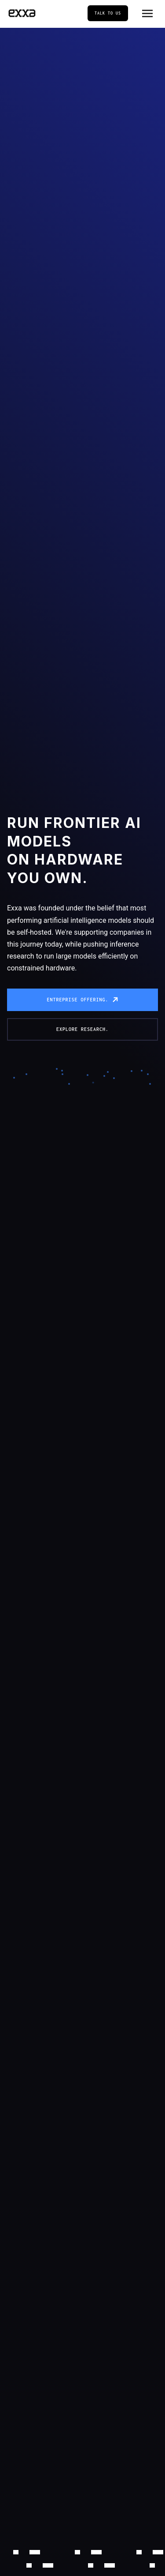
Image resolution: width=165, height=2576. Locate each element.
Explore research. (82, 1029)
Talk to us (108, 13)
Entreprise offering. (77, 999)
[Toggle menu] (147, 13)
